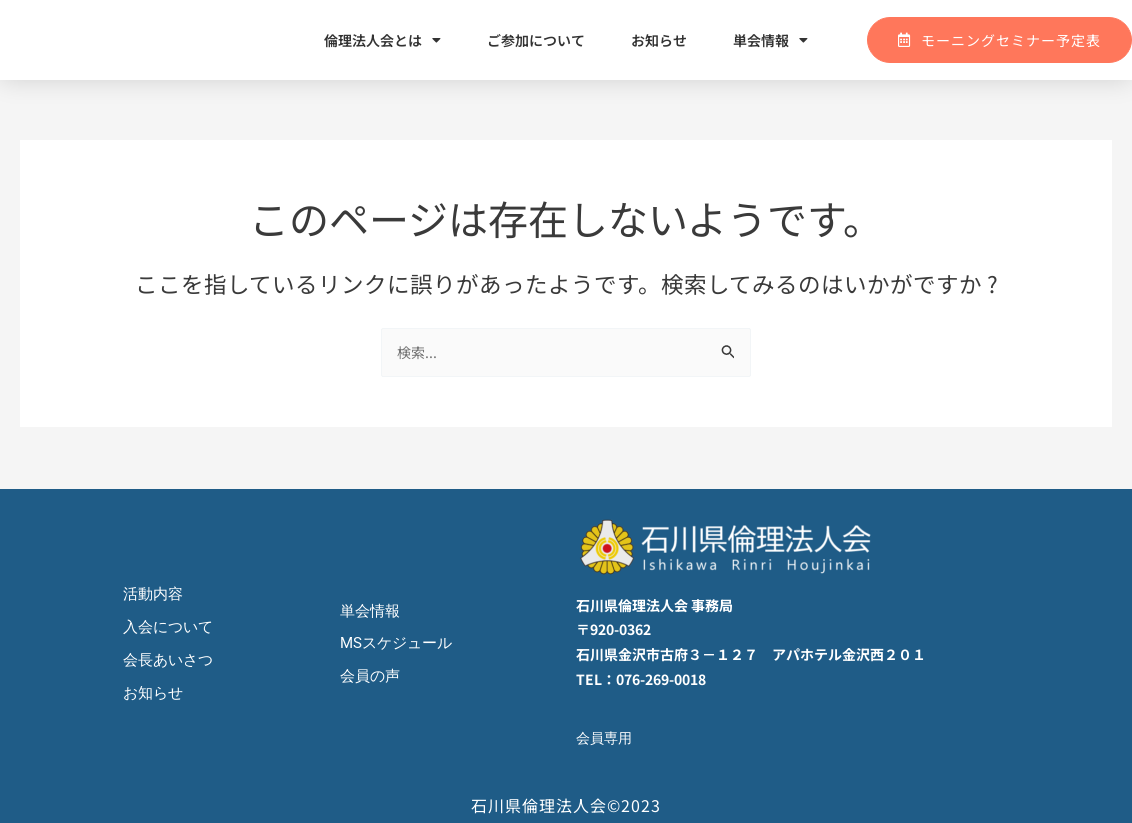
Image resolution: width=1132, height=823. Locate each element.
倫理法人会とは (382, 40)
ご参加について (536, 40)
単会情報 (770, 40)
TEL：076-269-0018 (641, 679)
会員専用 (606, 738)
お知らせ (659, 40)
